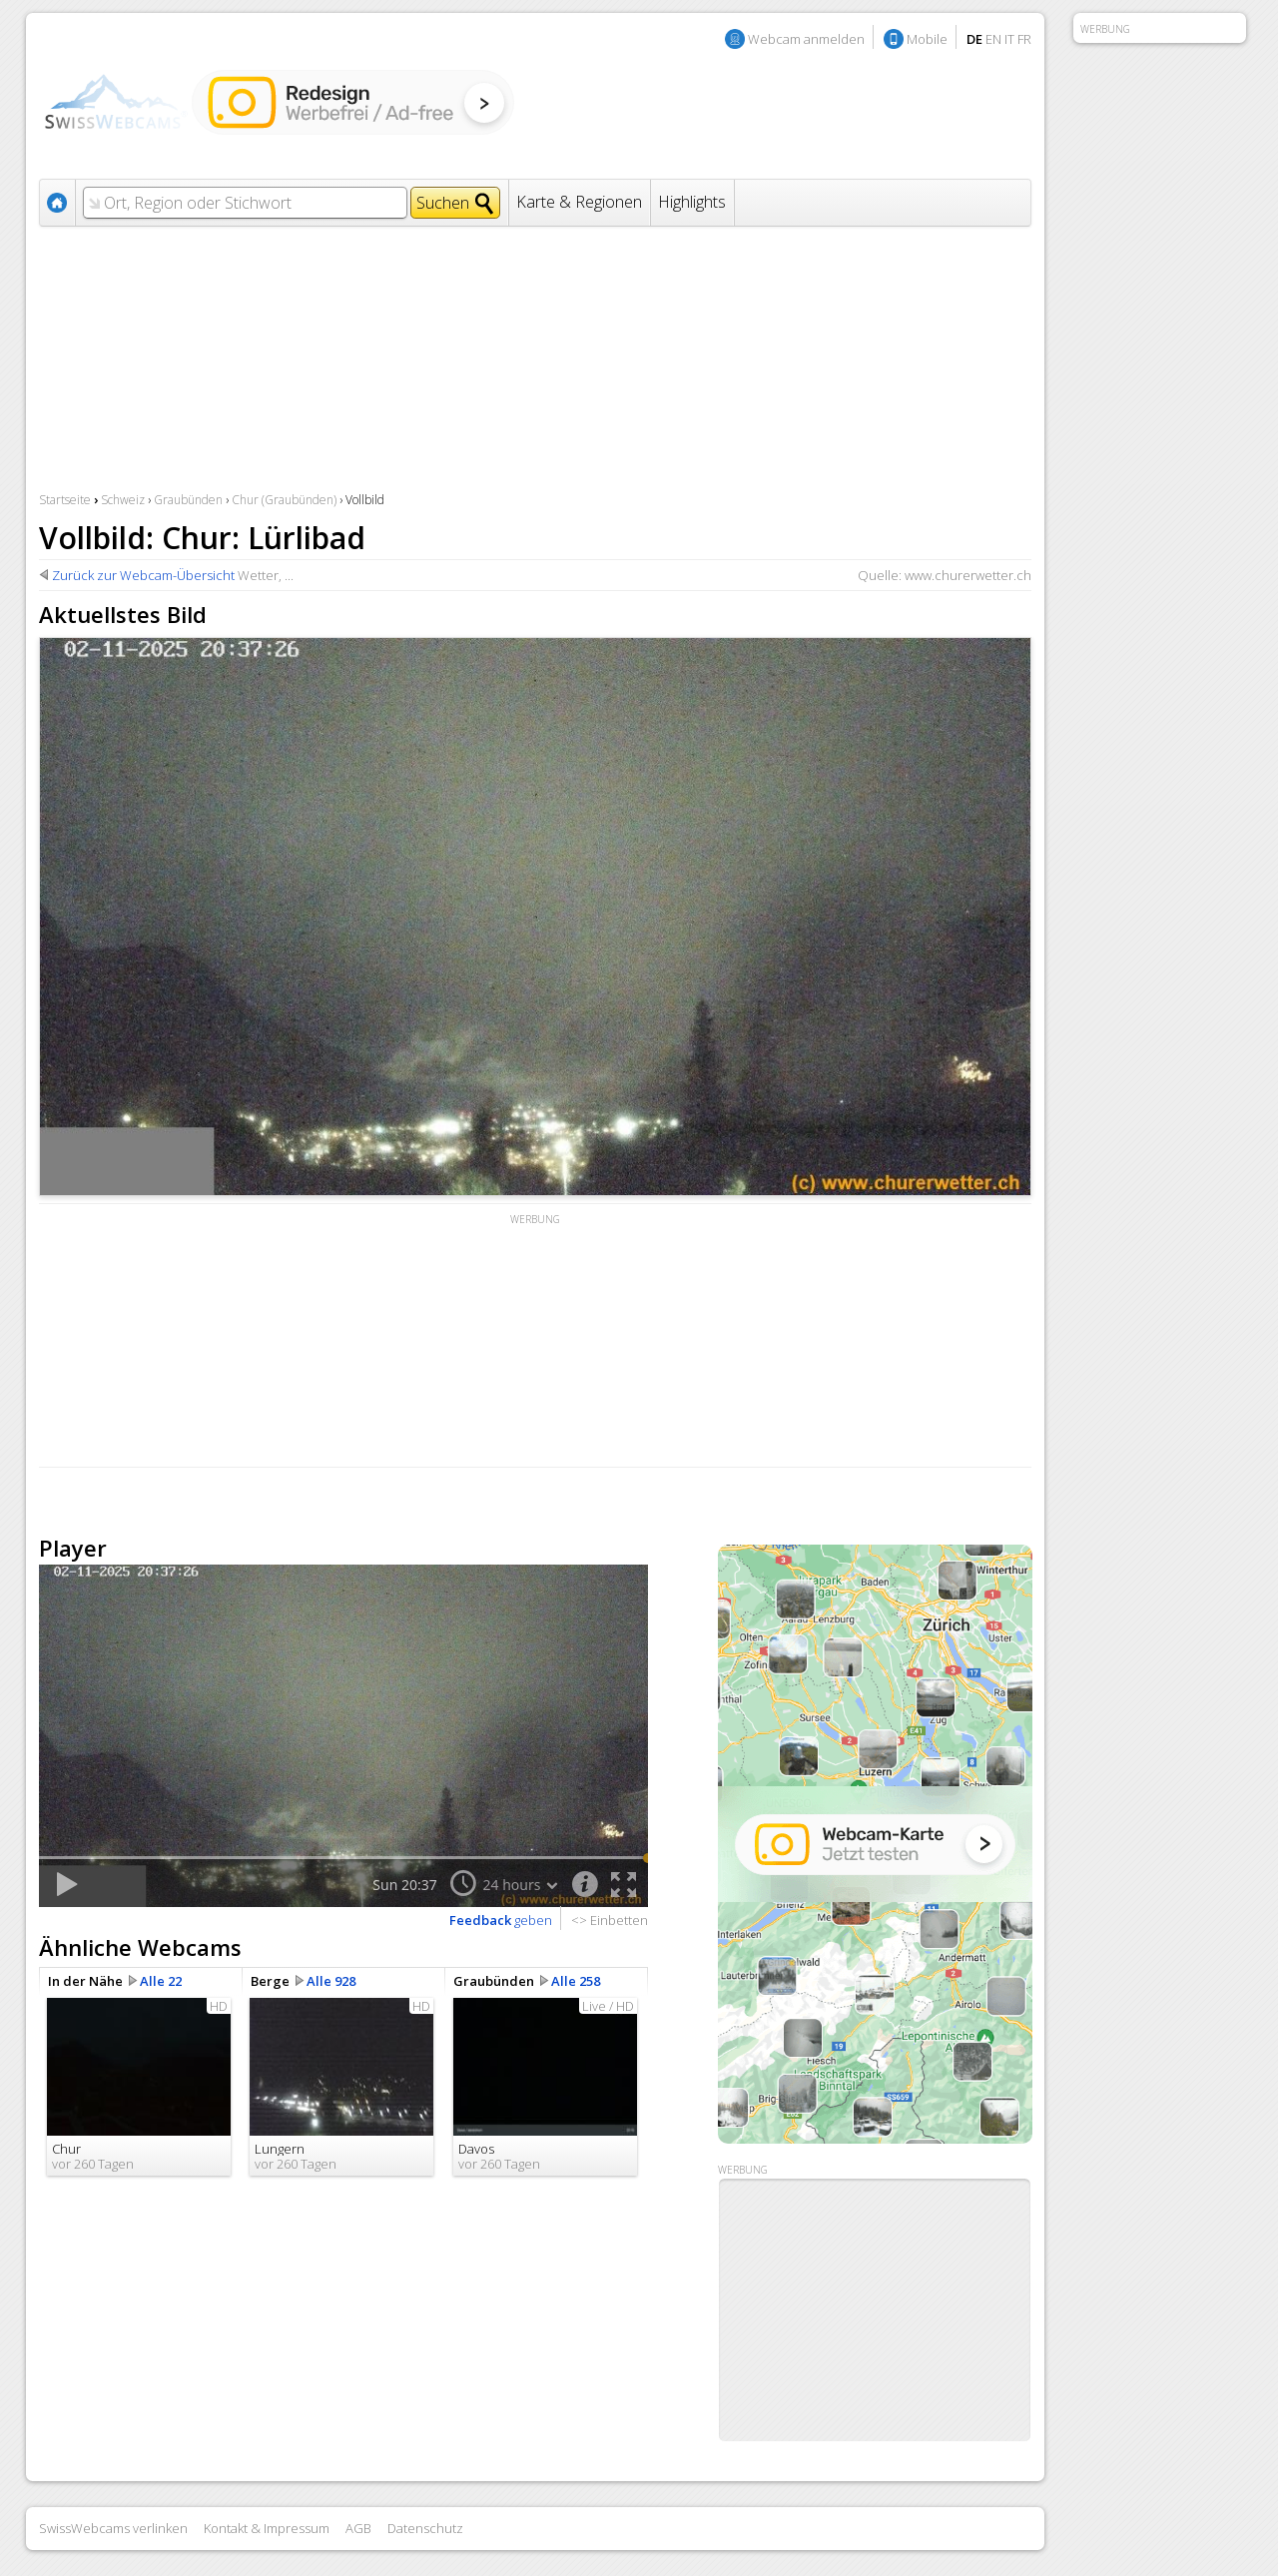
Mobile (927, 39)
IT (1009, 39)
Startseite (65, 499)
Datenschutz (425, 2528)
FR (1024, 39)
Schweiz (123, 499)
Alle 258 (575, 1981)
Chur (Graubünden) (284, 499)
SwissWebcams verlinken (113, 2528)
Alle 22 (161, 1981)
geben (500, 1920)
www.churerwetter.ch (968, 575)
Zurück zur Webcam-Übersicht (143, 575)
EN (993, 39)
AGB (358, 2528)
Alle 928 (331, 1981)
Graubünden (188, 499)
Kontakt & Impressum (266, 2528)
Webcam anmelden (806, 39)
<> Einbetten (609, 1920)
